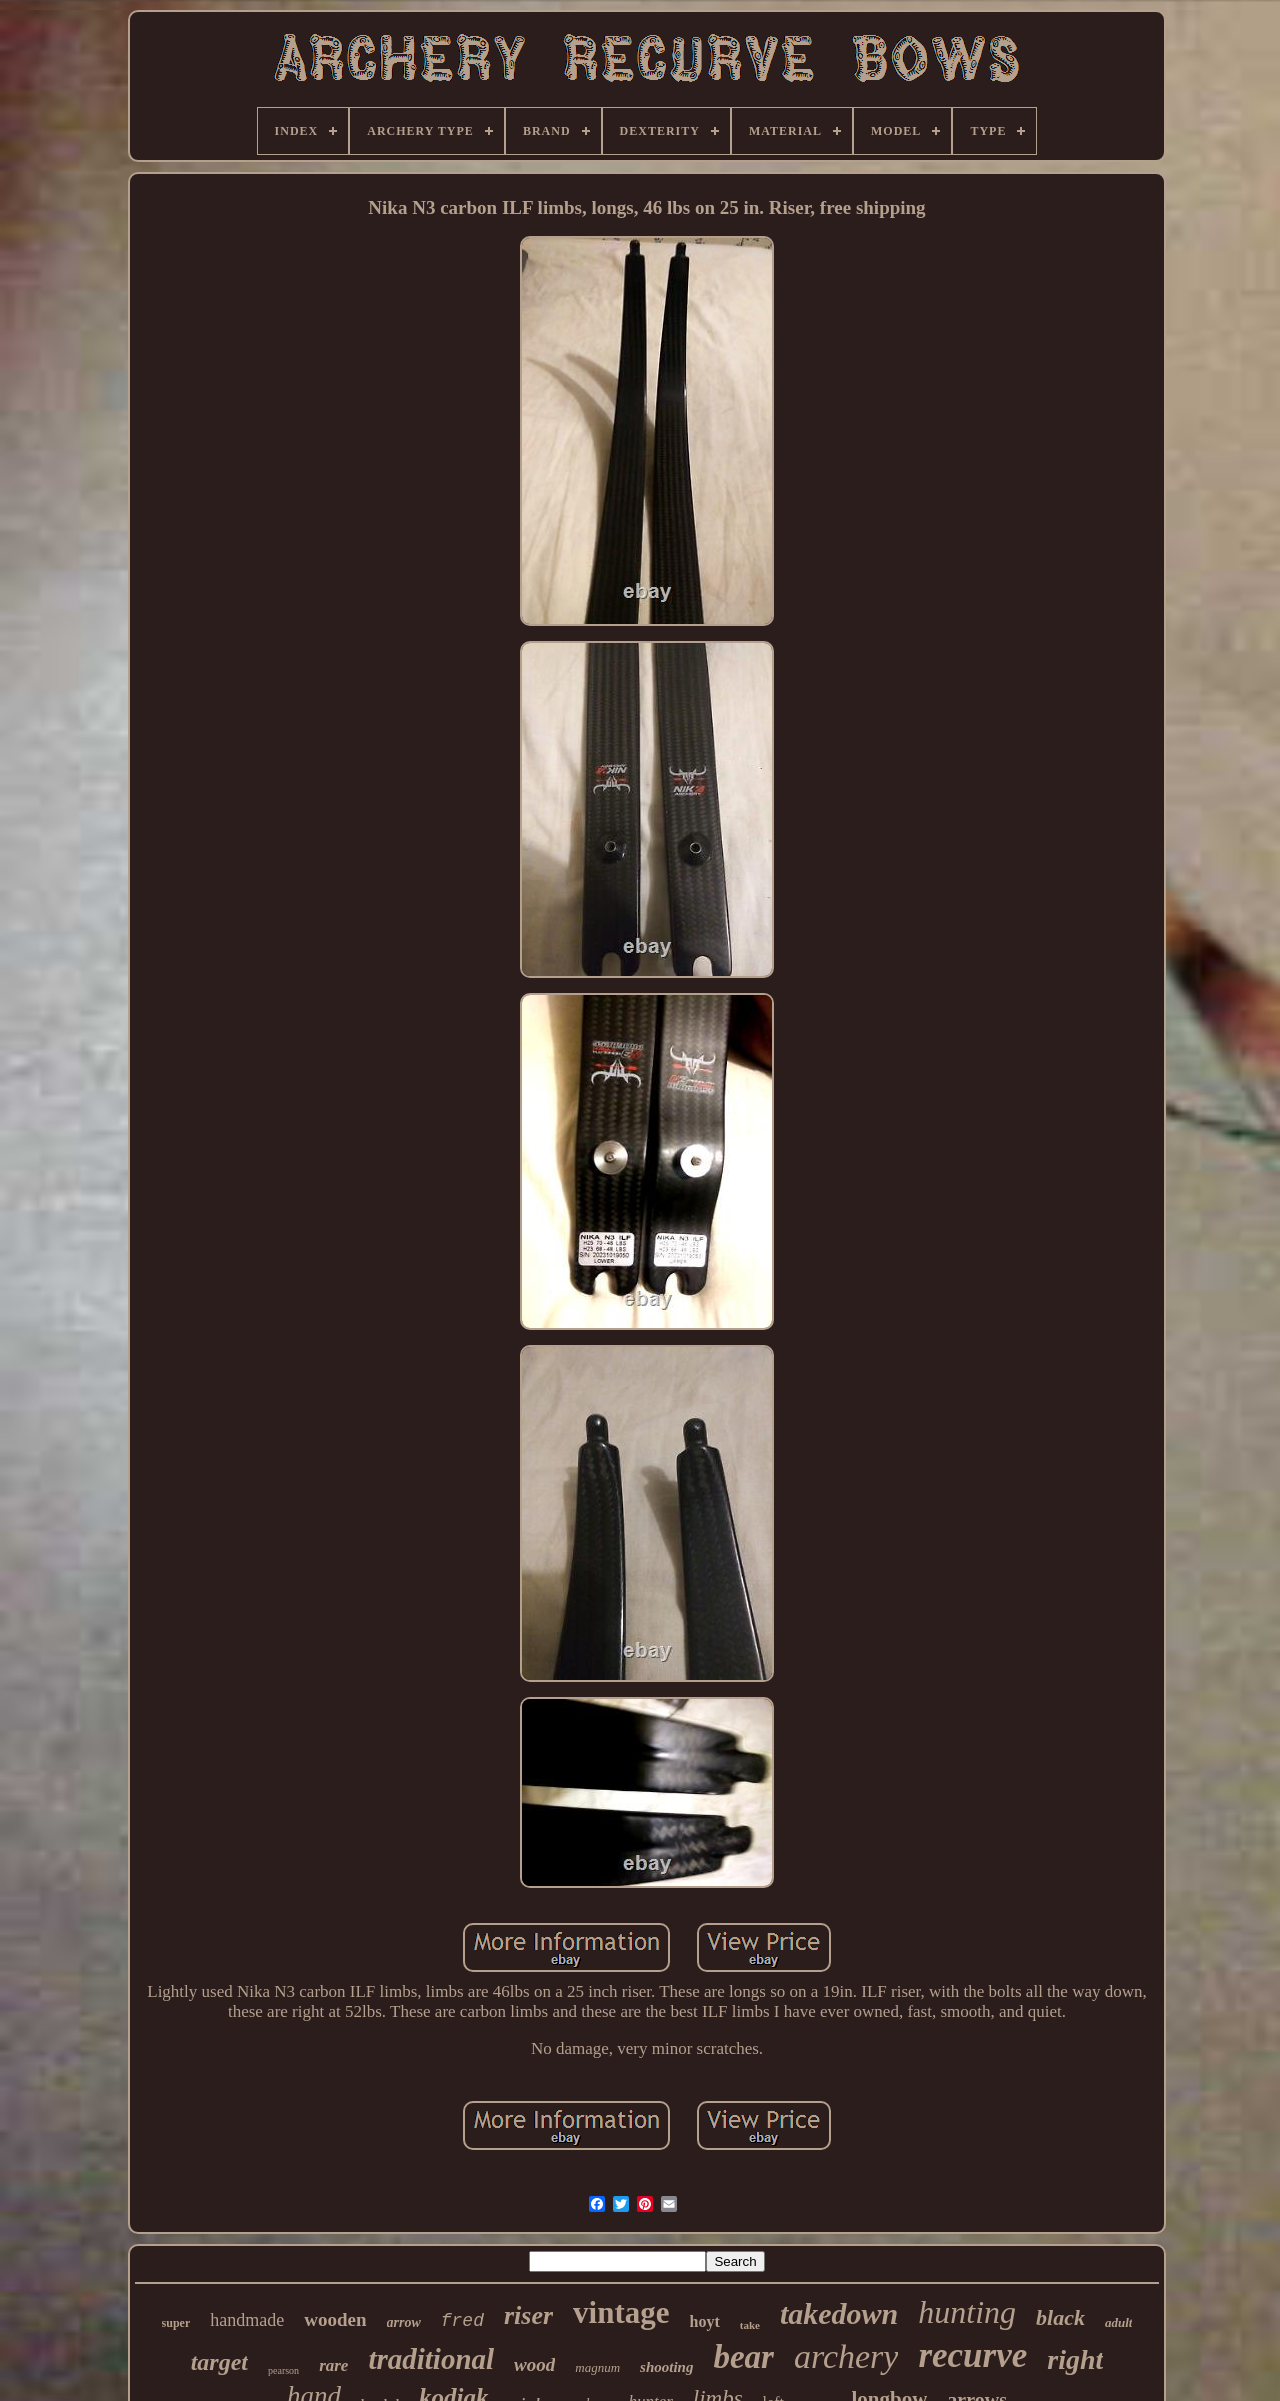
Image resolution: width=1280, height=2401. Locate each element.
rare (333, 2365)
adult (1118, 2322)
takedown (839, 2313)
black (1060, 2317)
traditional (431, 2359)
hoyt (705, 2321)
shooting (666, 2367)
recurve (972, 2355)
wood (534, 2364)
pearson (283, 2370)
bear (743, 2357)
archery (846, 2356)
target (219, 2362)
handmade (247, 2320)
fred (462, 2321)
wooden (335, 2319)
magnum (597, 2367)
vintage (621, 2312)
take (750, 2325)
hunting (967, 2312)
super (176, 2323)
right (1075, 2359)
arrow (404, 2322)
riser (528, 2315)
